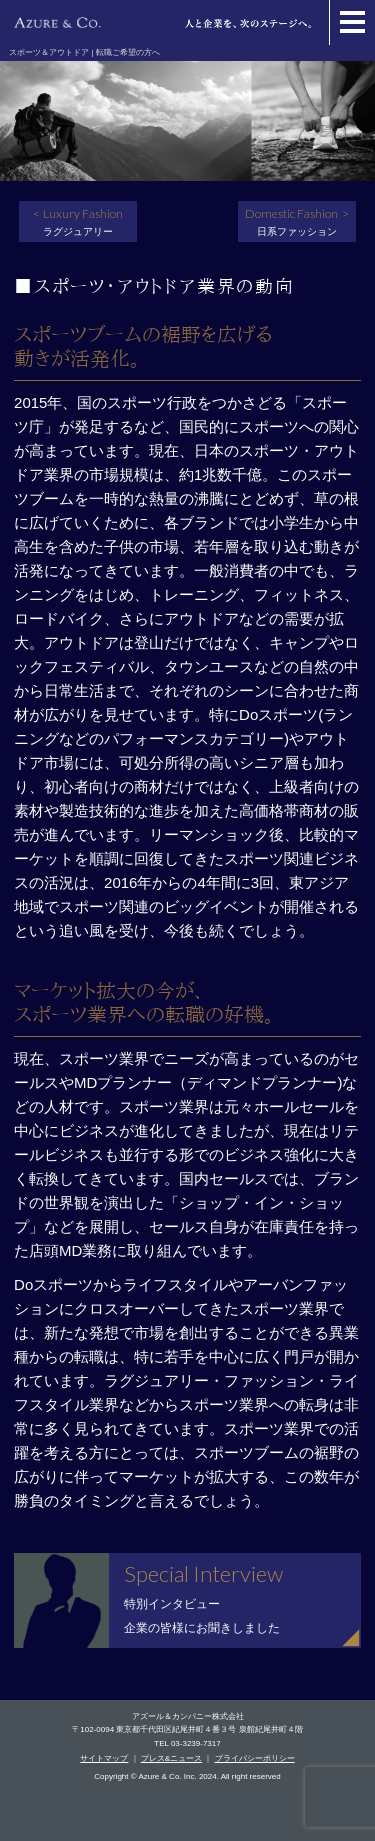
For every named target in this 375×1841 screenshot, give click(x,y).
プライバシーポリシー (255, 1758)
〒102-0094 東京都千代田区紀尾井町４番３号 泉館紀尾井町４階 (187, 1729)
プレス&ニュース (171, 1758)
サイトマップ (104, 1758)
